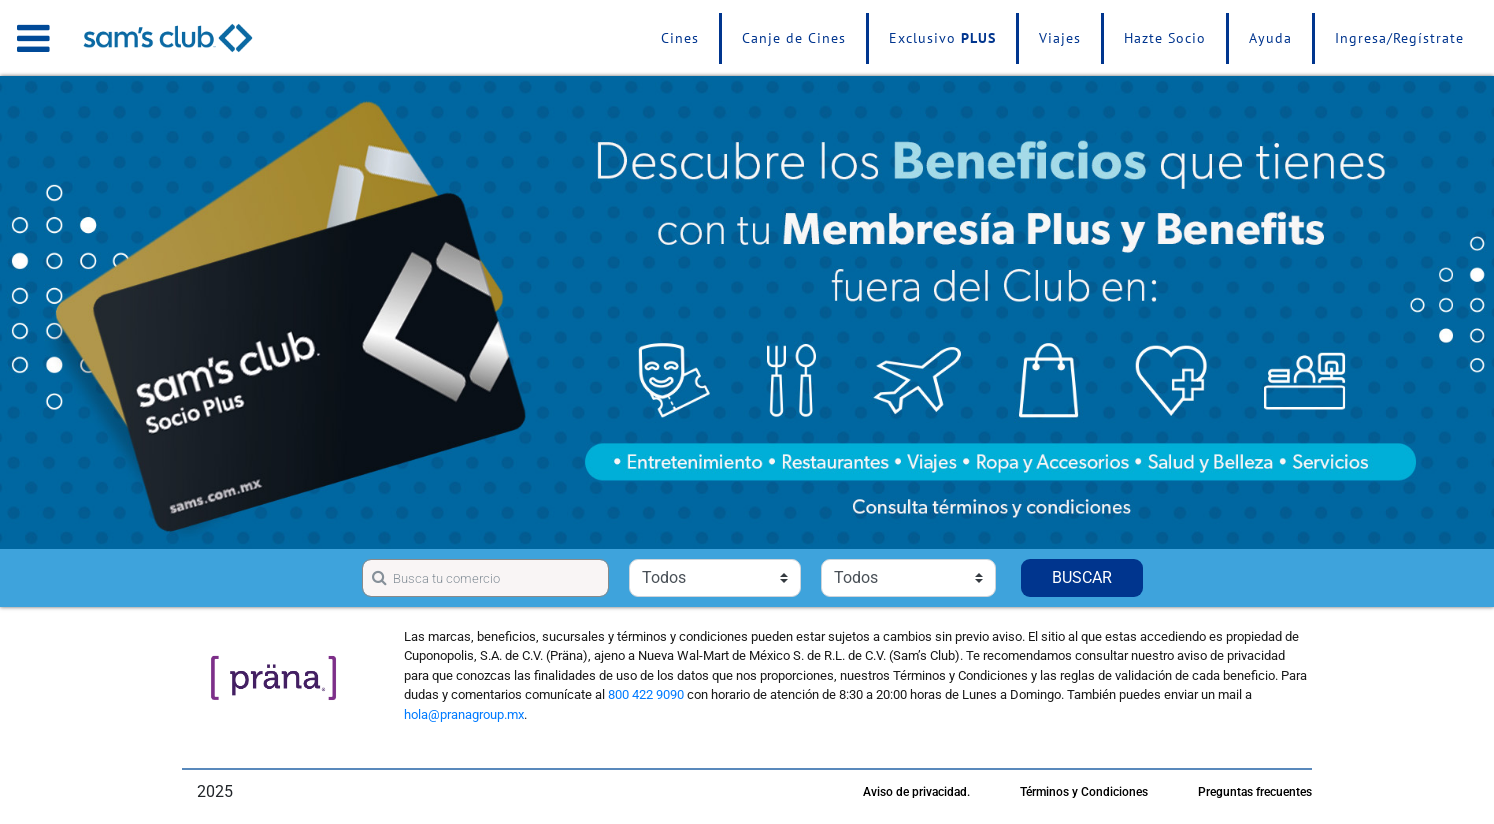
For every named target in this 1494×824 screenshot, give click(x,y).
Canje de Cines (794, 38)
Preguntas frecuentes (1255, 792)
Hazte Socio (1165, 38)
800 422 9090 (646, 694)
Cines (680, 38)
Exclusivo (942, 38)
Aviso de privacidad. (916, 792)
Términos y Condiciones (1084, 792)
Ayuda (1270, 38)
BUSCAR (1082, 577)
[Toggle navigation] (33, 38)
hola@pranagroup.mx (464, 714)
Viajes (1060, 38)
